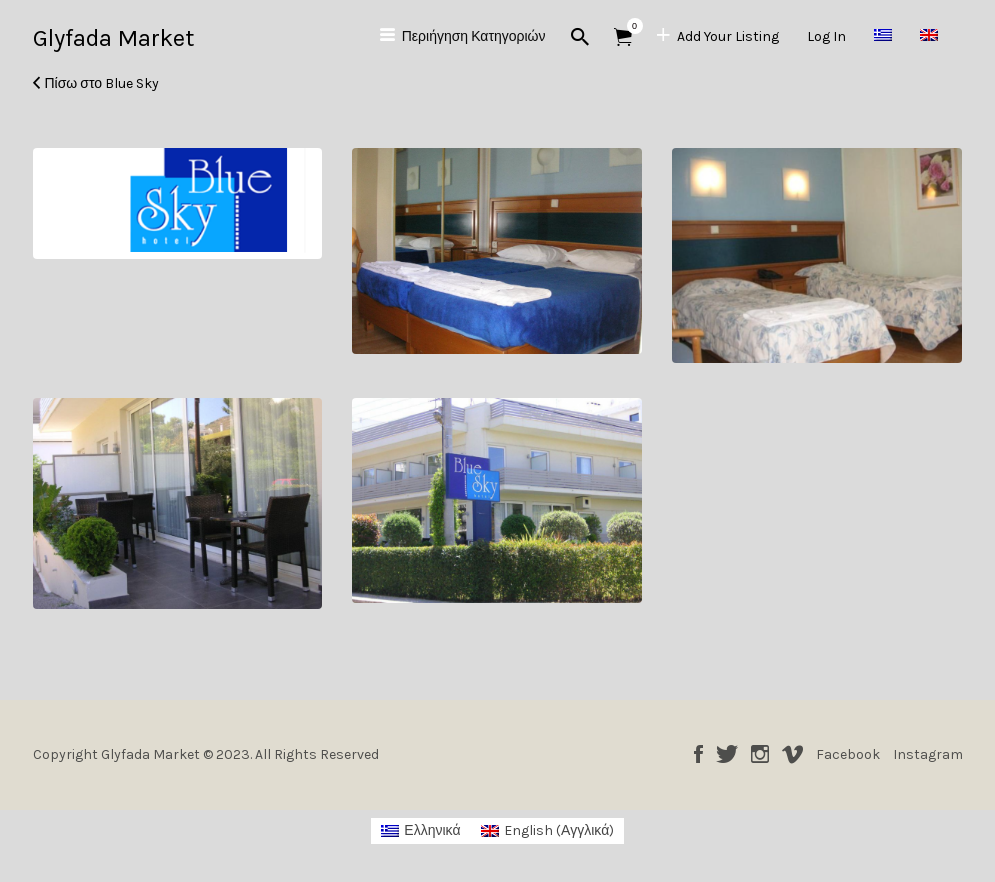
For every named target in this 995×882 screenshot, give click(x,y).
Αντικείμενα (629, 26)
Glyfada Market (113, 38)
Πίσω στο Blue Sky (102, 83)
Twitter (727, 754)
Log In (826, 36)
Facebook (698, 754)
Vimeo (792, 754)
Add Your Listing (728, 36)
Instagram (760, 754)
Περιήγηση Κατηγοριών (474, 36)
